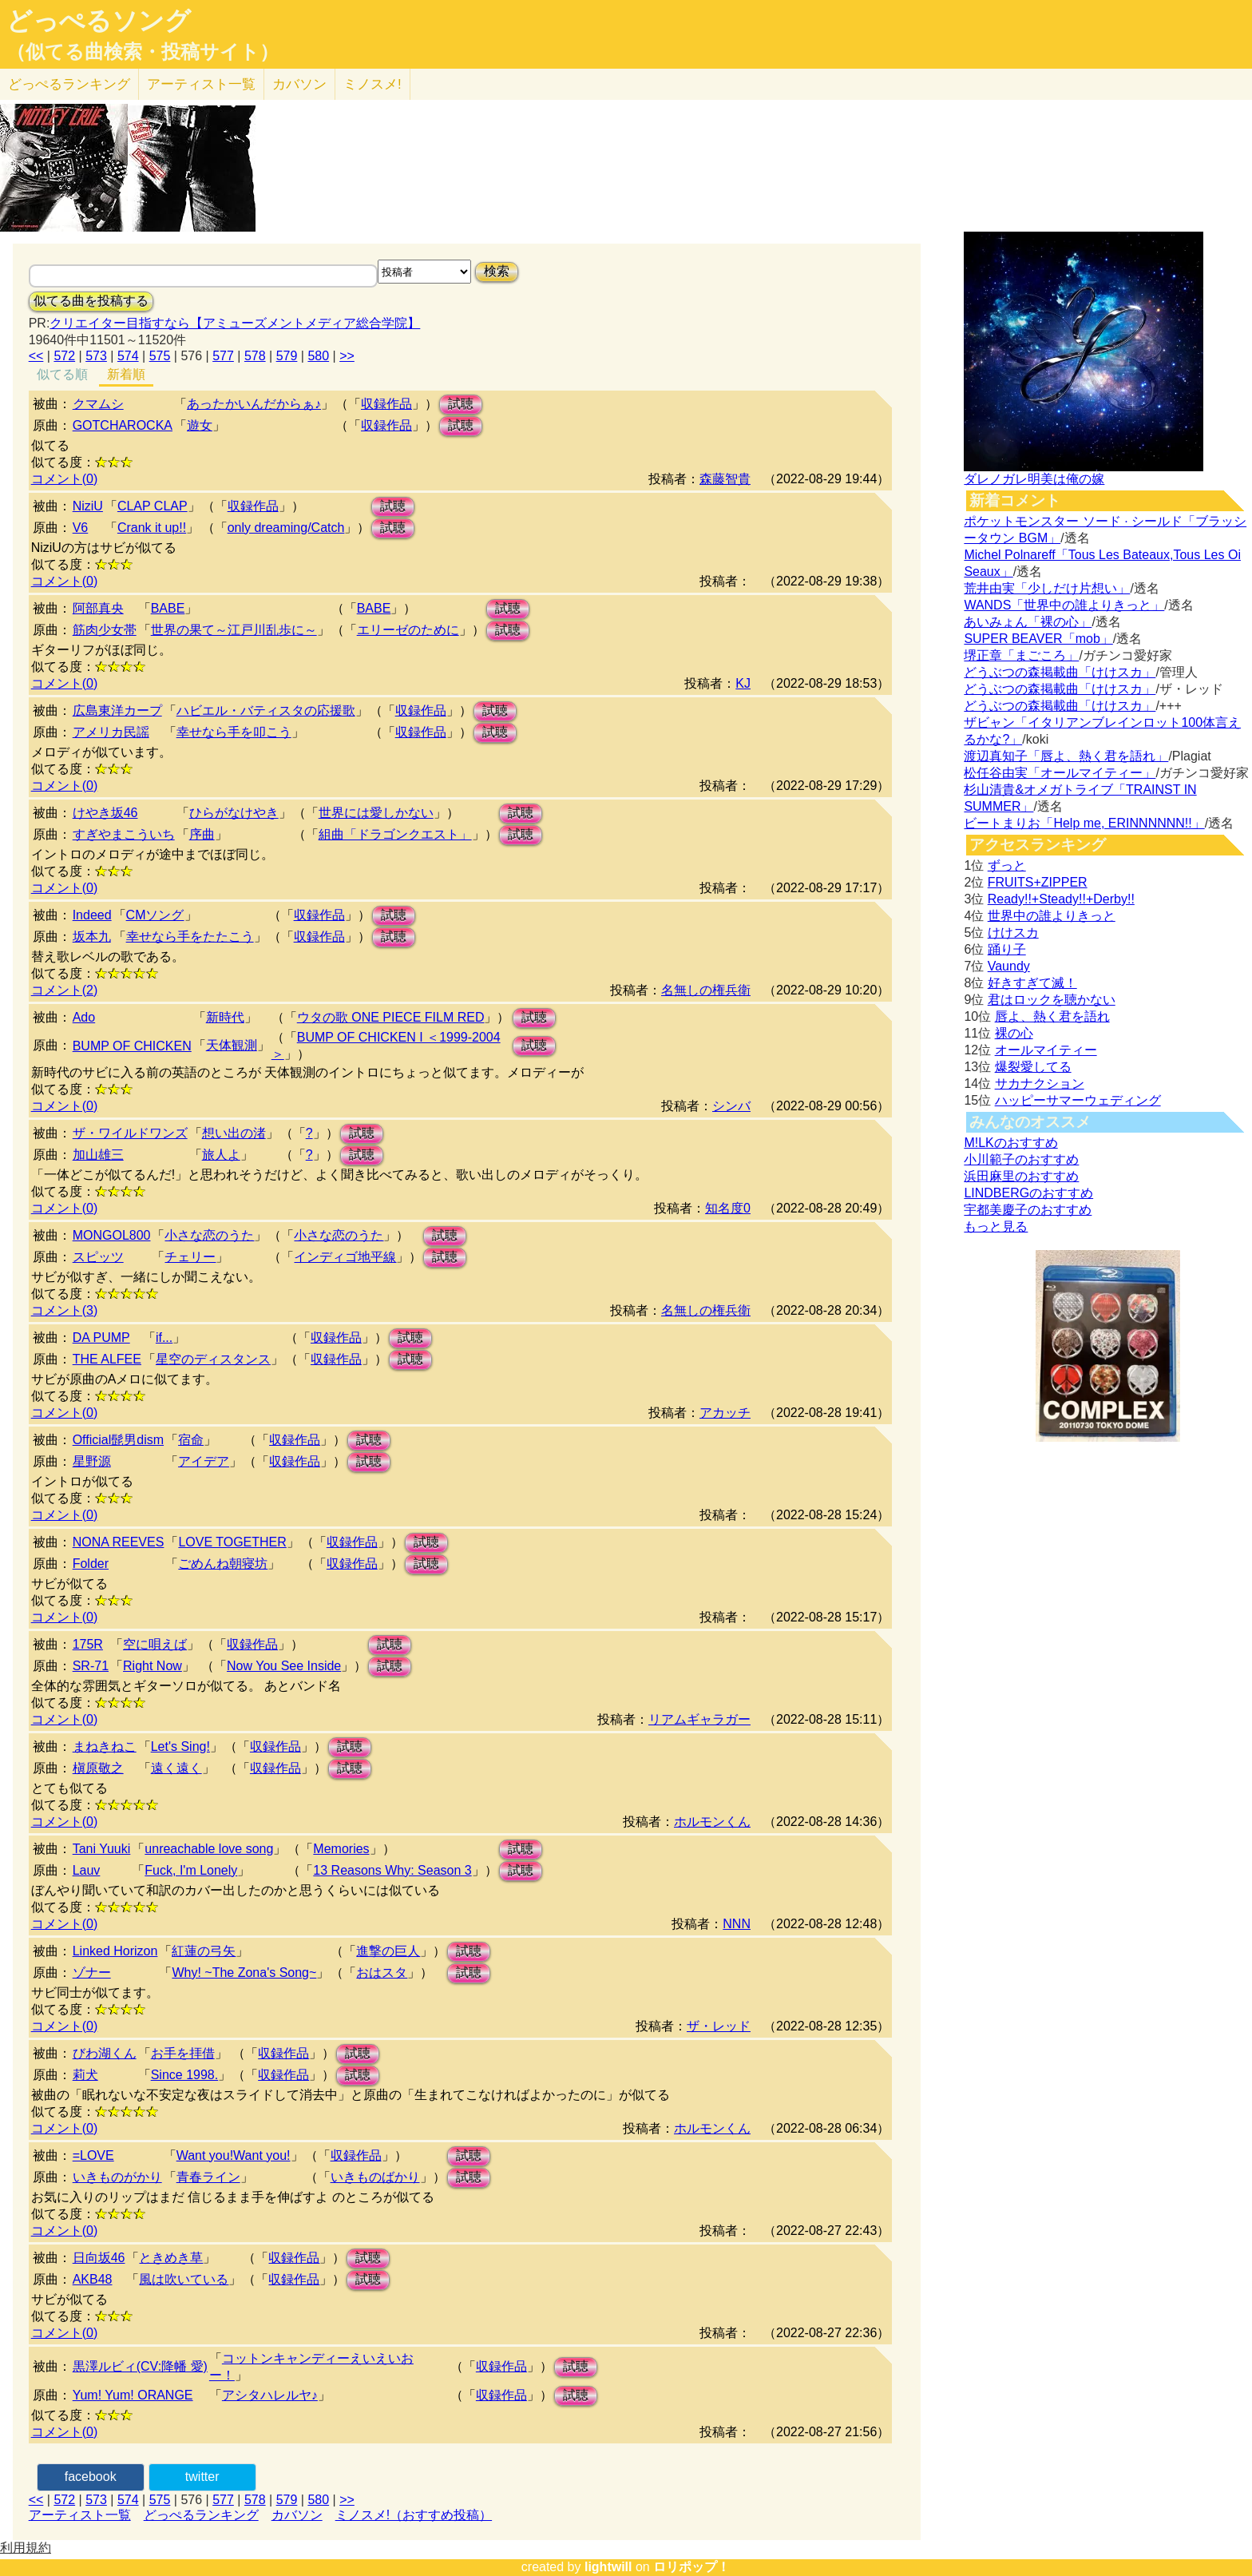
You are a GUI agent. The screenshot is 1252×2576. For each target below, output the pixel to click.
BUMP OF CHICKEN (132, 1046)
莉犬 (85, 2075)
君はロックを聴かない (1051, 999)
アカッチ (725, 1412)
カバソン (299, 84)
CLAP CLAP (152, 506)
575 (160, 356)
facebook (91, 2476)
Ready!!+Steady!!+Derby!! (1061, 899)
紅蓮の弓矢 (204, 1951)
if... (164, 1337)
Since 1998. (185, 2075)
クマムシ (98, 404)
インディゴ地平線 (345, 1257)
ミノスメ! (372, 84)
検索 (496, 271)
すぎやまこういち (124, 834)
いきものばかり (375, 2177)
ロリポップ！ (691, 2567)
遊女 (199, 425)
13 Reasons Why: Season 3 (392, 1870)
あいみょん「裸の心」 (1028, 622)
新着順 (126, 374)
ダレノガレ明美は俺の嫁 (1034, 479)
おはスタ (381, 1972)
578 (255, 356)
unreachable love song (209, 1849)
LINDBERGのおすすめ (1028, 1193)
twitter (202, 2476)
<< (36, 356)
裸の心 (1014, 1033)
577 (223, 356)
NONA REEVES (118, 1542)
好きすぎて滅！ (1032, 983)
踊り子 (1007, 949)
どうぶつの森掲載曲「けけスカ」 (1059, 672)
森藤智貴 (725, 479)
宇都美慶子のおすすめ (1028, 1210)
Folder (91, 1563)
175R (88, 1644)
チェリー (190, 1257)
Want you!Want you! (233, 2155)
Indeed (92, 915)
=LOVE (93, 2155)
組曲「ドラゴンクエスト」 (395, 834)
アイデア (203, 1461)
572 (64, 356)
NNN (737, 1924)
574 (128, 356)
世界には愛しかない (376, 813)
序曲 (202, 834)
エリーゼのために (408, 630)
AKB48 (93, 2279)
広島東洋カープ (117, 710)
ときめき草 (171, 2257)
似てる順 (62, 374)
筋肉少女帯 (105, 630)
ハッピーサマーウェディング (1078, 1100)
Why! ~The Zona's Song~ (244, 1972)
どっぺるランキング (201, 2515)
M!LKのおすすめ (1010, 1142)
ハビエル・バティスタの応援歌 (265, 710)
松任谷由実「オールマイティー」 (1059, 773)
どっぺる (69, 84)
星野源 (92, 1461)
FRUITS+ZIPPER (1038, 882)
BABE (168, 608)
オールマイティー (1046, 1050)
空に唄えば (155, 1644)
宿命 (191, 1440)
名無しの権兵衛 (706, 990)
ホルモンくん (712, 1821)
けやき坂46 (105, 813)
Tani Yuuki (102, 1849)
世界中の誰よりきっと (1051, 916)
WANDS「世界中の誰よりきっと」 (1064, 605)
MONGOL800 (112, 1235)
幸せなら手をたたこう (190, 936)
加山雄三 (98, 1154)
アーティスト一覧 (80, 2515)
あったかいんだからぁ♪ (254, 404)
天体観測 (231, 1045)
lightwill (608, 2567)
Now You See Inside (284, 1666)
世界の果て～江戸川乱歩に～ (234, 630)
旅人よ (221, 1154)
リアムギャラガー (699, 1719)
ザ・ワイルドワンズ (130, 1133)
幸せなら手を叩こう (233, 732)
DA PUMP (101, 1337)
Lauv (87, 1870)
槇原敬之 (98, 1768)
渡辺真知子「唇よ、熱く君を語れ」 (1066, 756)
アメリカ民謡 (111, 732)
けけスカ (1013, 932)
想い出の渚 (234, 1133)
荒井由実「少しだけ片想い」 (1047, 588)
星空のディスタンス (213, 1359)
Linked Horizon (115, 1951)
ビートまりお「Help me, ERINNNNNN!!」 (1084, 823)
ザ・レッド (719, 2026)
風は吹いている (183, 2279)
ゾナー (92, 1972)
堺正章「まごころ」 (1021, 655)
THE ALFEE (107, 1359)
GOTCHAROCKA (122, 425)
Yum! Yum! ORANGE (133, 2395)
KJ (743, 683)
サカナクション (1039, 1083)
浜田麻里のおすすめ (1021, 1176)
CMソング (155, 915)
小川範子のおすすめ (1021, 1159)
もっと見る (996, 1226)
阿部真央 (98, 608)
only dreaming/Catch (286, 527)
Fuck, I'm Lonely (191, 1870)
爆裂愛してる (1033, 1067)
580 (318, 356)
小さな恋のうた (209, 1235)
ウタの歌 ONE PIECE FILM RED (391, 1017)
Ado (84, 1017)
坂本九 (92, 936)
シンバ (731, 1106)
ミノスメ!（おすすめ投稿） (413, 2515)
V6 (81, 527)
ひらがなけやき (234, 813)
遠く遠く (176, 1768)
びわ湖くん (105, 2053)
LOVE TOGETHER (232, 1542)
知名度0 (728, 1208)
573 (96, 356)
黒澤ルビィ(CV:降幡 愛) (140, 2366)
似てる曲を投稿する (91, 301)
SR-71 (91, 1666)
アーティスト (201, 84)
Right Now (152, 1666)
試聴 (460, 404)
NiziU (88, 506)
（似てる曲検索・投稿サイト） (142, 52)
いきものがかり (117, 2177)
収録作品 (386, 404)
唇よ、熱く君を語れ (1052, 1016)
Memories (341, 1849)
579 (287, 356)
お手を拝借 (183, 2053)
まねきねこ (105, 1746)
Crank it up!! (151, 527)
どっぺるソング (98, 20)
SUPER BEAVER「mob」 (1038, 638)
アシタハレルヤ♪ (270, 2395)
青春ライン (208, 2177)
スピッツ (98, 1257)
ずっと (1007, 865)
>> (347, 356)
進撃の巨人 (388, 1951)
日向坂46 (99, 2257)
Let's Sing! (180, 1746)
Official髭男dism (118, 1440)
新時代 (225, 1017)
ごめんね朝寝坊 (222, 1563)
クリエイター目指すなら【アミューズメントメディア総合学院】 (235, 323)
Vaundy (1009, 966)
